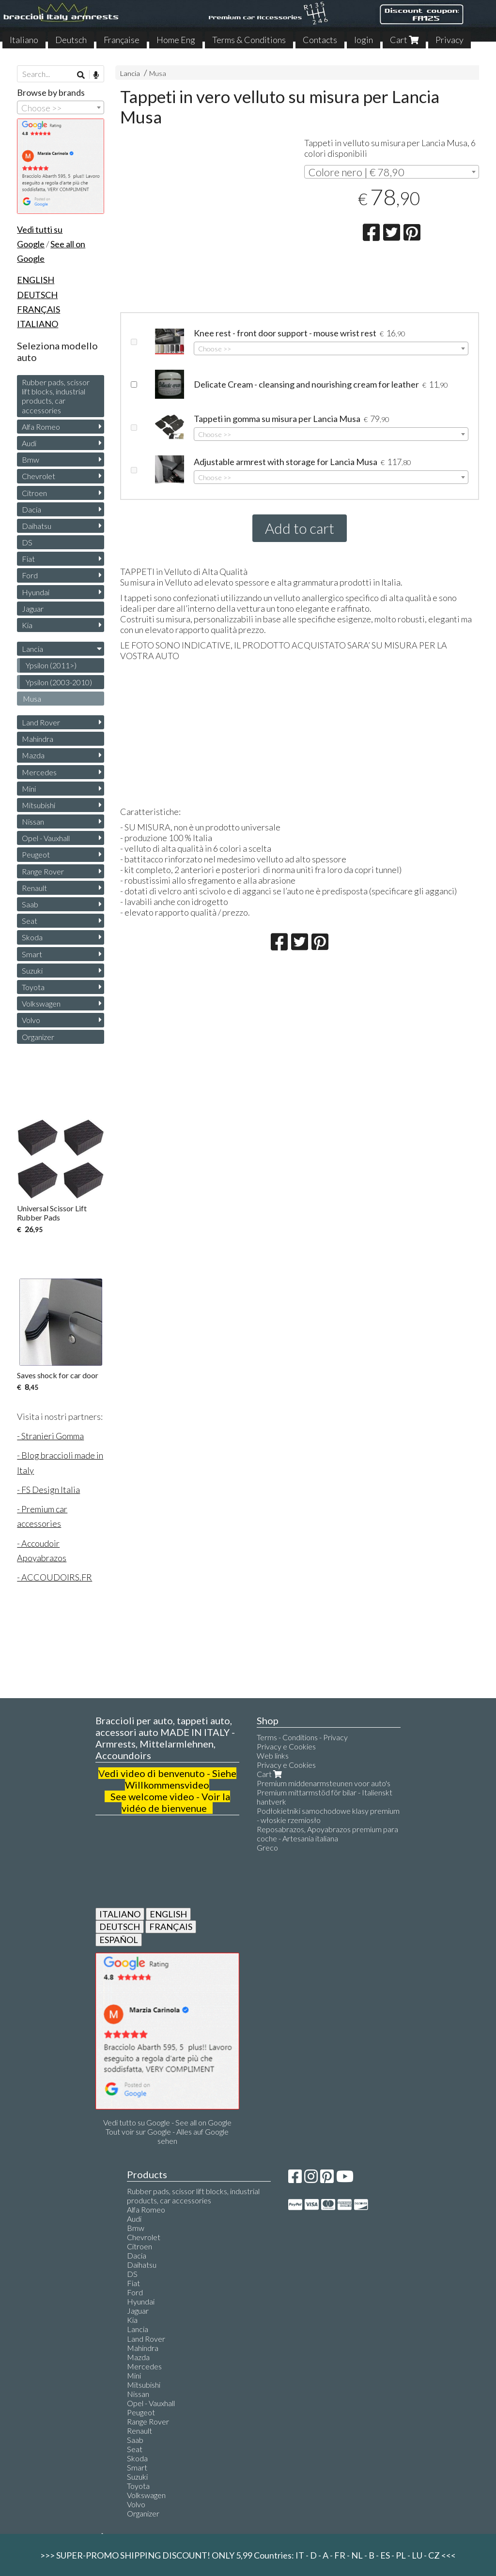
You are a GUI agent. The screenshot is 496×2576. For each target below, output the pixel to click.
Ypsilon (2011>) (51, 665)
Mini (29, 788)
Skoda (32, 937)
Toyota (33, 987)
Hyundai (35, 592)
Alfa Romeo (41, 426)
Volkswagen (41, 1003)
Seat (29, 920)
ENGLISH (168, 1914)
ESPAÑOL (118, 1939)
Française (122, 39)
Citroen (34, 492)
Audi (29, 443)
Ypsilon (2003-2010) (59, 682)
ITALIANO (119, 1914)
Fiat (28, 558)
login (363, 39)
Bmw (30, 459)
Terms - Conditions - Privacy (302, 1737)
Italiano (24, 39)
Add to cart (299, 528)
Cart (404, 39)
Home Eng (175, 39)
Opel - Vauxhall (46, 838)
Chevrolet (38, 476)
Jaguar (33, 608)
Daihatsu (36, 525)
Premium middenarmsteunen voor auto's (323, 1783)
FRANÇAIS (170, 1926)
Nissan (33, 821)
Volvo (31, 1019)
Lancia (130, 73)
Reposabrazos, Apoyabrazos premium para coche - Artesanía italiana (327, 1833)
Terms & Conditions (249, 39)
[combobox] (391, 172)
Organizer (38, 1036)
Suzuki (32, 970)
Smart (32, 954)
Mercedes (39, 772)
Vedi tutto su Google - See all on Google (167, 2122)
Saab (30, 904)
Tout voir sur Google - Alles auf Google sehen (167, 2136)
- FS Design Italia (48, 1489)
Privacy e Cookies (286, 1746)
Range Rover (43, 871)
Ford (30, 575)
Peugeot (36, 854)
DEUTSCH (119, 1926)
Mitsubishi (38, 805)
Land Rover (41, 722)
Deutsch (71, 39)
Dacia (31, 509)
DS (27, 542)
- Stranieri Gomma (50, 1436)
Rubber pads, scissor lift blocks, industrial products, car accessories (56, 396)
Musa (157, 73)
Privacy (449, 39)
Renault (34, 887)
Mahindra (37, 738)
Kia (27, 625)
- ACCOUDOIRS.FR (54, 1577)
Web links (273, 1755)
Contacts (320, 39)
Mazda (33, 755)
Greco (267, 1847)
